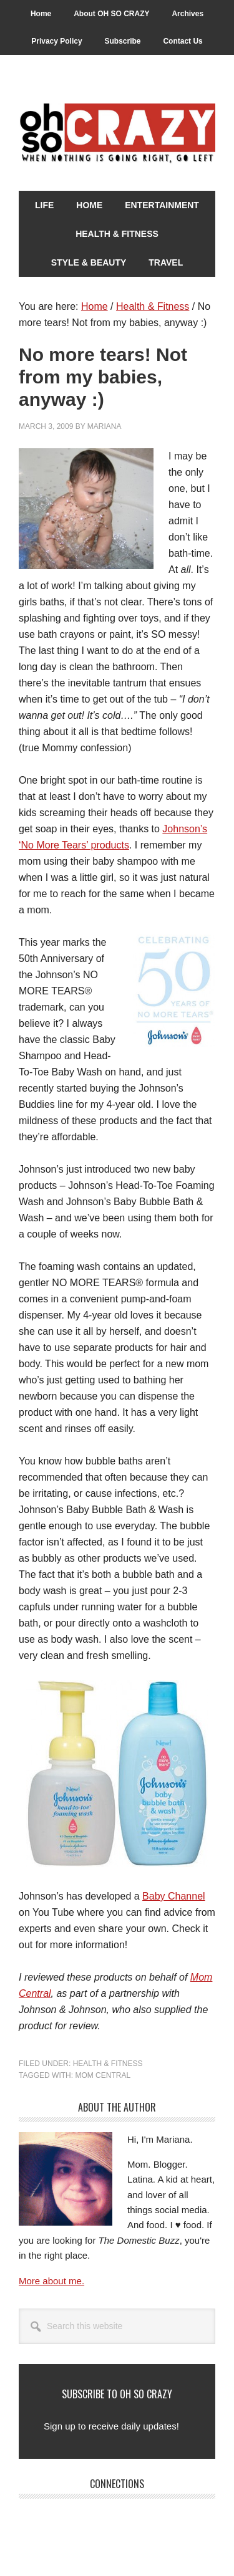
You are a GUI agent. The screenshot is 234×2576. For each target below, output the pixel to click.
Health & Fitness (108, 2063)
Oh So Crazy (117, 134)
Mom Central (102, 2075)
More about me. (51, 2281)
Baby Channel (173, 1896)
